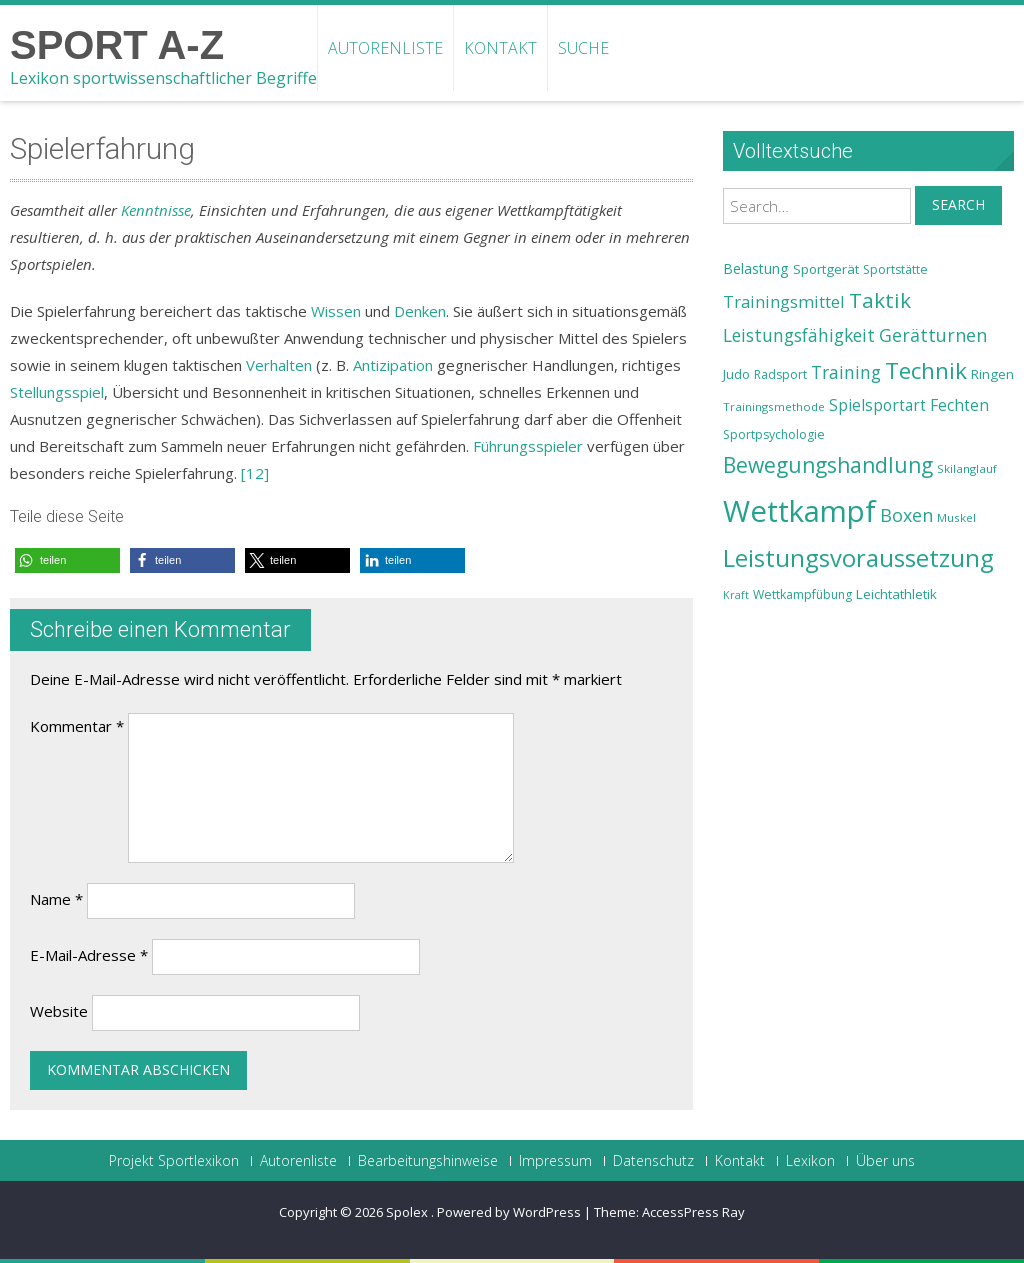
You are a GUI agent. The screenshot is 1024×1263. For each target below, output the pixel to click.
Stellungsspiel (57, 392)
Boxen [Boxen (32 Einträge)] (906, 515)
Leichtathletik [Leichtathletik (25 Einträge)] (896, 594)
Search (958, 204)
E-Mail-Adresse (89, 955)
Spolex (408, 1212)
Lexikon (810, 1161)
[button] (67, 560)
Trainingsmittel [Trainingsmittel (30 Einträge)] (784, 301)
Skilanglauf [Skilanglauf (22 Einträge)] (967, 468)
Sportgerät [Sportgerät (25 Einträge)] (826, 269)
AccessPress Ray (693, 1212)
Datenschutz (653, 1161)
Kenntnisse (156, 210)
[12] (255, 473)
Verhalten (279, 365)
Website (59, 1011)
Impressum (555, 1161)
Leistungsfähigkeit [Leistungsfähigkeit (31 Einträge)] (799, 335)
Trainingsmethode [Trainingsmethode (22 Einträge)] (774, 406)
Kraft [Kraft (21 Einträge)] (736, 595)
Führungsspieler (528, 446)
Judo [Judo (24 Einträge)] (736, 374)
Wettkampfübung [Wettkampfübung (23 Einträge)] (802, 594)
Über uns (885, 1161)
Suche (583, 48)
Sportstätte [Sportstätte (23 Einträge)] (895, 269)
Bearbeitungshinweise (428, 1161)
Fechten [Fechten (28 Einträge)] (959, 405)
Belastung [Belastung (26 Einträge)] (756, 268)
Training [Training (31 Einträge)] (846, 372)
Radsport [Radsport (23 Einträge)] (780, 374)
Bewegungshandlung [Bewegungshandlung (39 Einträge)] (828, 465)
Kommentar (77, 726)
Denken (420, 311)
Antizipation (393, 365)
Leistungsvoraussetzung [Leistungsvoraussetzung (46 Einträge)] (858, 558)
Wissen (336, 311)
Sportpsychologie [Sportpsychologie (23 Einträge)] (774, 434)
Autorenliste (385, 48)
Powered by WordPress (509, 1212)
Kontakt (500, 48)
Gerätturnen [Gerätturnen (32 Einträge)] (933, 335)
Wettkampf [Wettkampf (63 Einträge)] (799, 511)
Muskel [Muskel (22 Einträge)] (956, 517)
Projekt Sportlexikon (174, 1161)
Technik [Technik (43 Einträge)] (926, 370)
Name (56, 899)
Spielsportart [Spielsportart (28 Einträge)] (877, 405)
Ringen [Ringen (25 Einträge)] (992, 374)
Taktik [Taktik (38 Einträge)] (880, 300)
